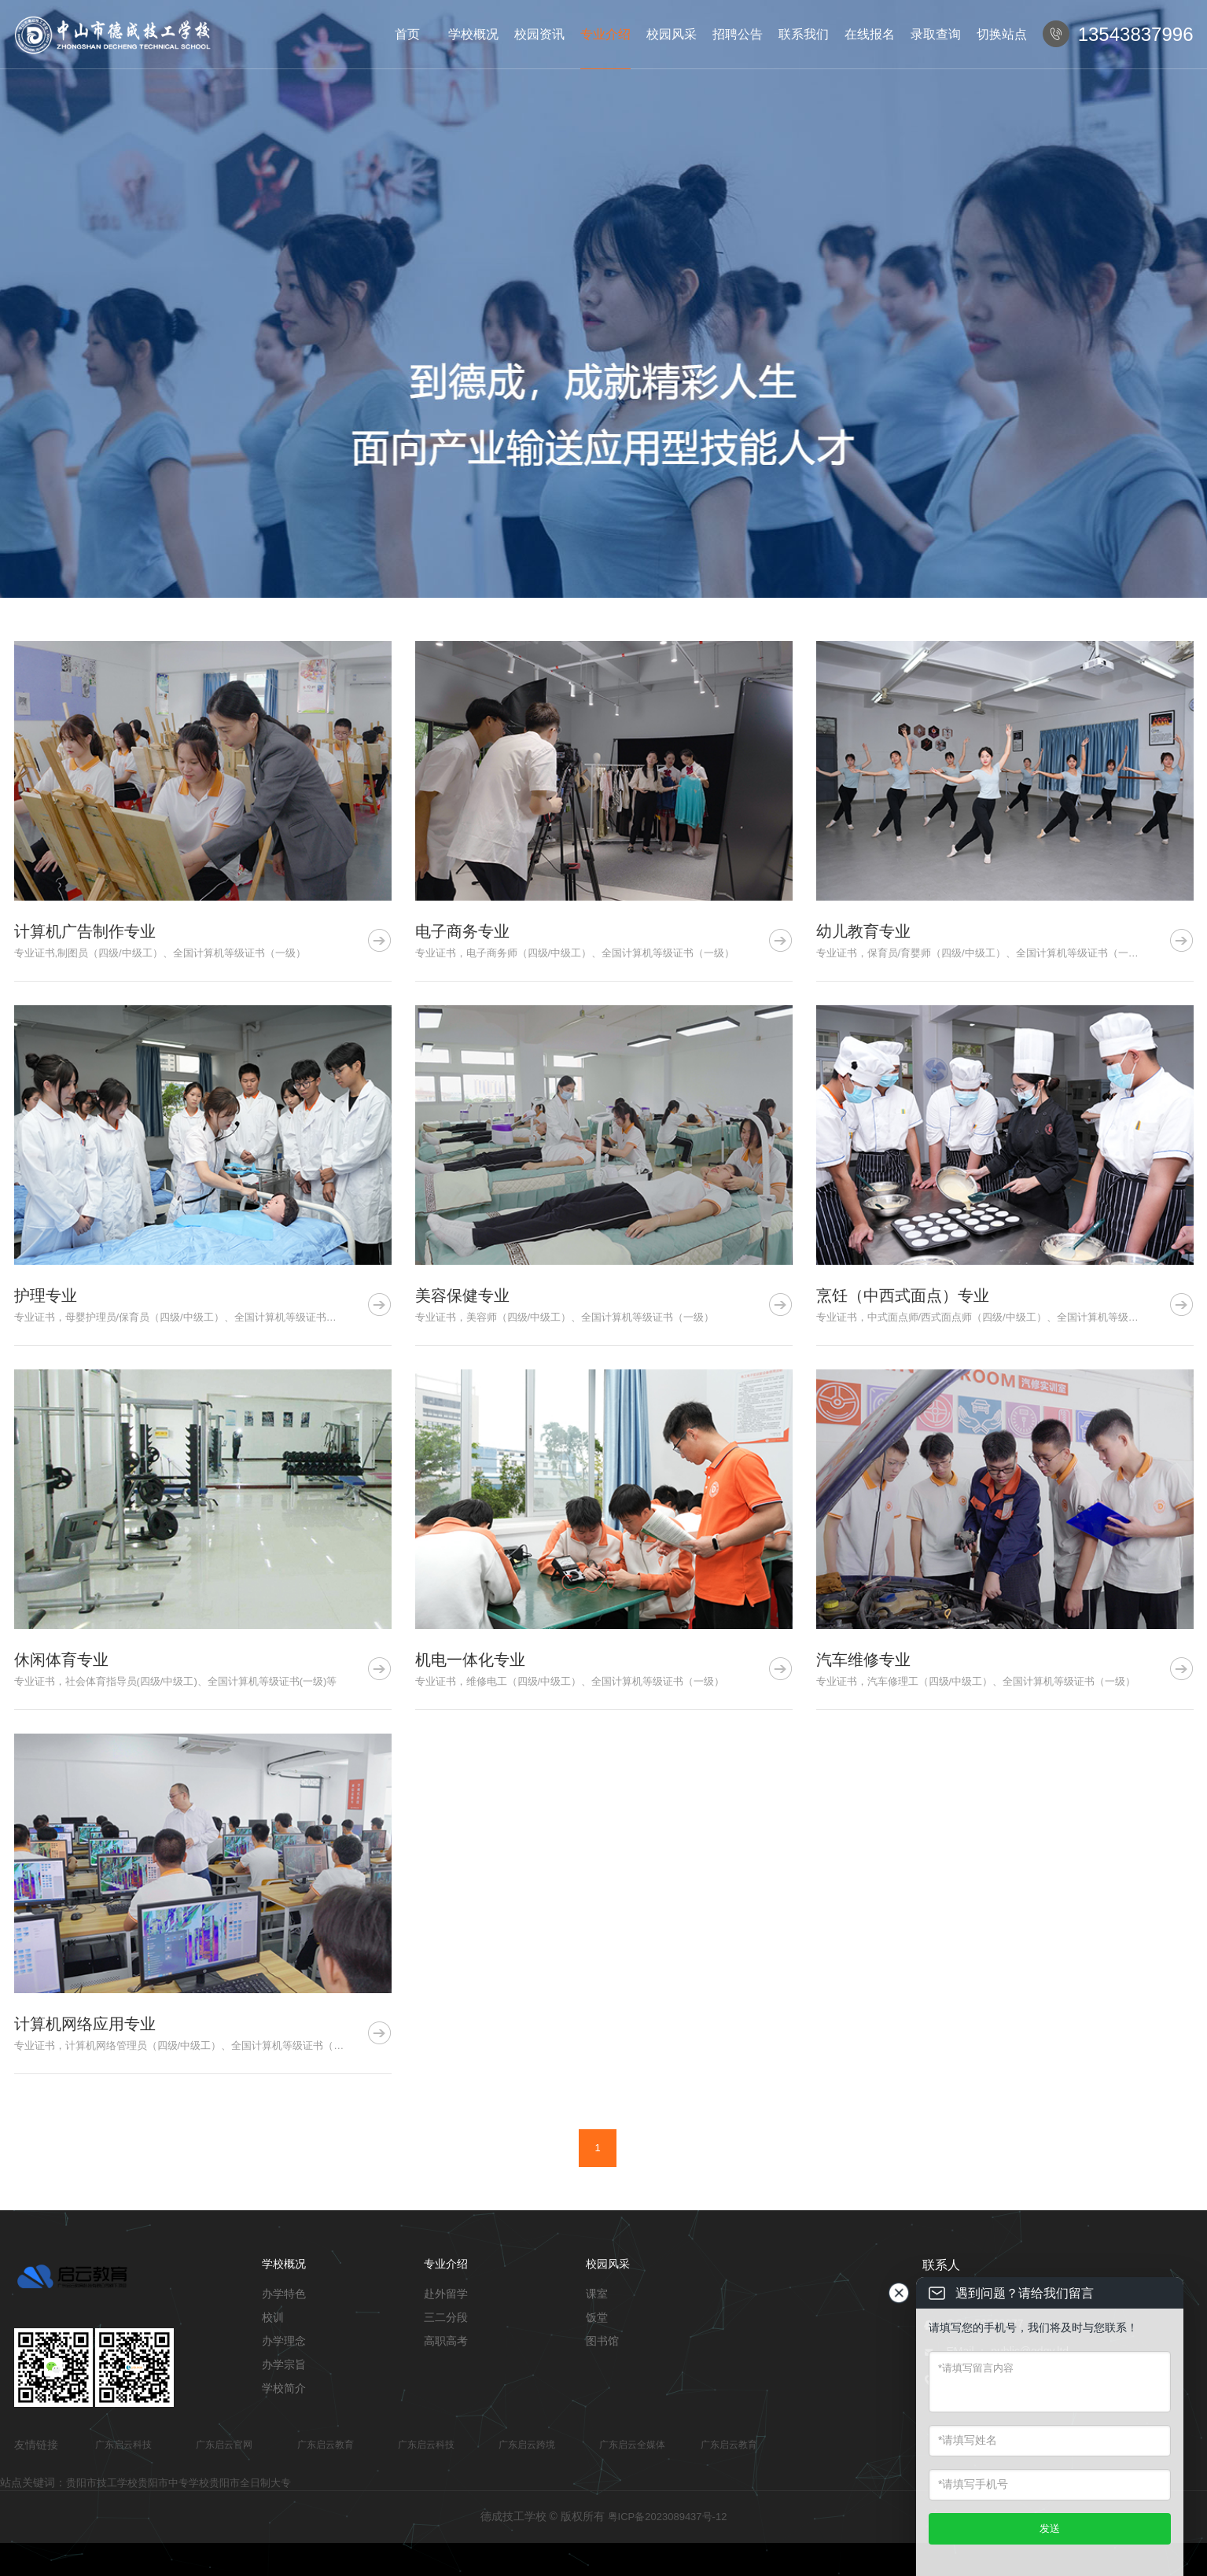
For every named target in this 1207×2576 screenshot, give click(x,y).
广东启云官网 (224, 2444)
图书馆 (602, 2341)
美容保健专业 (462, 1295)
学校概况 (473, 34)
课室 (597, 2293)
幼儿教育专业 (863, 931)
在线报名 (870, 34)
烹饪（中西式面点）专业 (902, 1295)
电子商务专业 (462, 931)
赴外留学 (446, 2293)
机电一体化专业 (470, 1659)
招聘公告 (737, 34)
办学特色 (284, 2293)
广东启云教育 (325, 2444)
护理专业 (45, 1295)
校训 (273, 2317)
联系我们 (803, 34)
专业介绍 (605, 34)
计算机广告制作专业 (85, 931)
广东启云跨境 (527, 2444)
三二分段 (446, 2317)
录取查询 (936, 34)
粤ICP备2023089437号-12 (667, 2517)
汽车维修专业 (863, 1659)
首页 (407, 34)
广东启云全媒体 (632, 2444)
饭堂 (597, 2317)
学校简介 (284, 2388)
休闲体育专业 (61, 1659)
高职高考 (446, 2341)
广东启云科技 (123, 2444)
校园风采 (671, 34)
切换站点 (1002, 34)
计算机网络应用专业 (85, 2023)
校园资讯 (539, 34)
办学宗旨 (284, 2364)
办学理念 (284, 2341)
